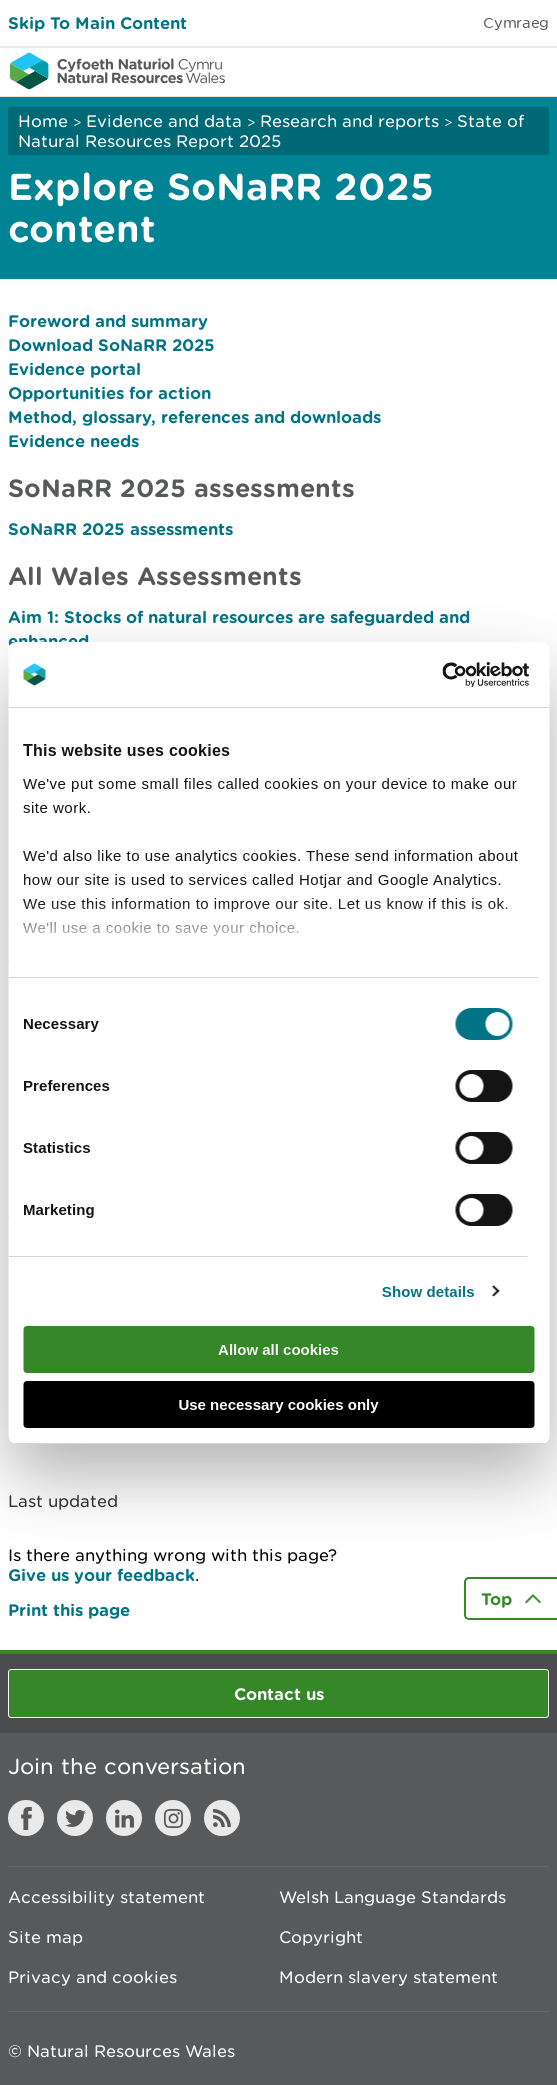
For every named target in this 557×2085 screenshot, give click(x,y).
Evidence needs (73, 440)
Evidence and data (164, 121)
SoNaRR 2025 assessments (120, 528)
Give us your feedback (101, 1574)
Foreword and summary (108, 320)
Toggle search (473, 70)
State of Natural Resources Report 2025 (271, 131)
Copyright (321, 1937)
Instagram (173, 1818)
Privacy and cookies (92, 1977)
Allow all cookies (278, 1349)
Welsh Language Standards (392, 1897)
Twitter (75, 1818)
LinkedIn (124, 1818)
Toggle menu (529, 70)
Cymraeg (516, 22)
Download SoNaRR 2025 (111, 344)
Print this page (69, 1609)
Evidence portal (74, 368)
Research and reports (349, 121)
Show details (428, 1291)
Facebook (26, 1818)
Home (43, 121)
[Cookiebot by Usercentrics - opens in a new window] (476, 675)
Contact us (279, 1693)
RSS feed (222, 1818)
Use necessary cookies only (278, 1404)
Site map (45, 1937)
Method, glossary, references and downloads (194, 416)
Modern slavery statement (388, 1977)
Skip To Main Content (97, 22)
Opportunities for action (109, 392)
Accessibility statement (106, 1897)
